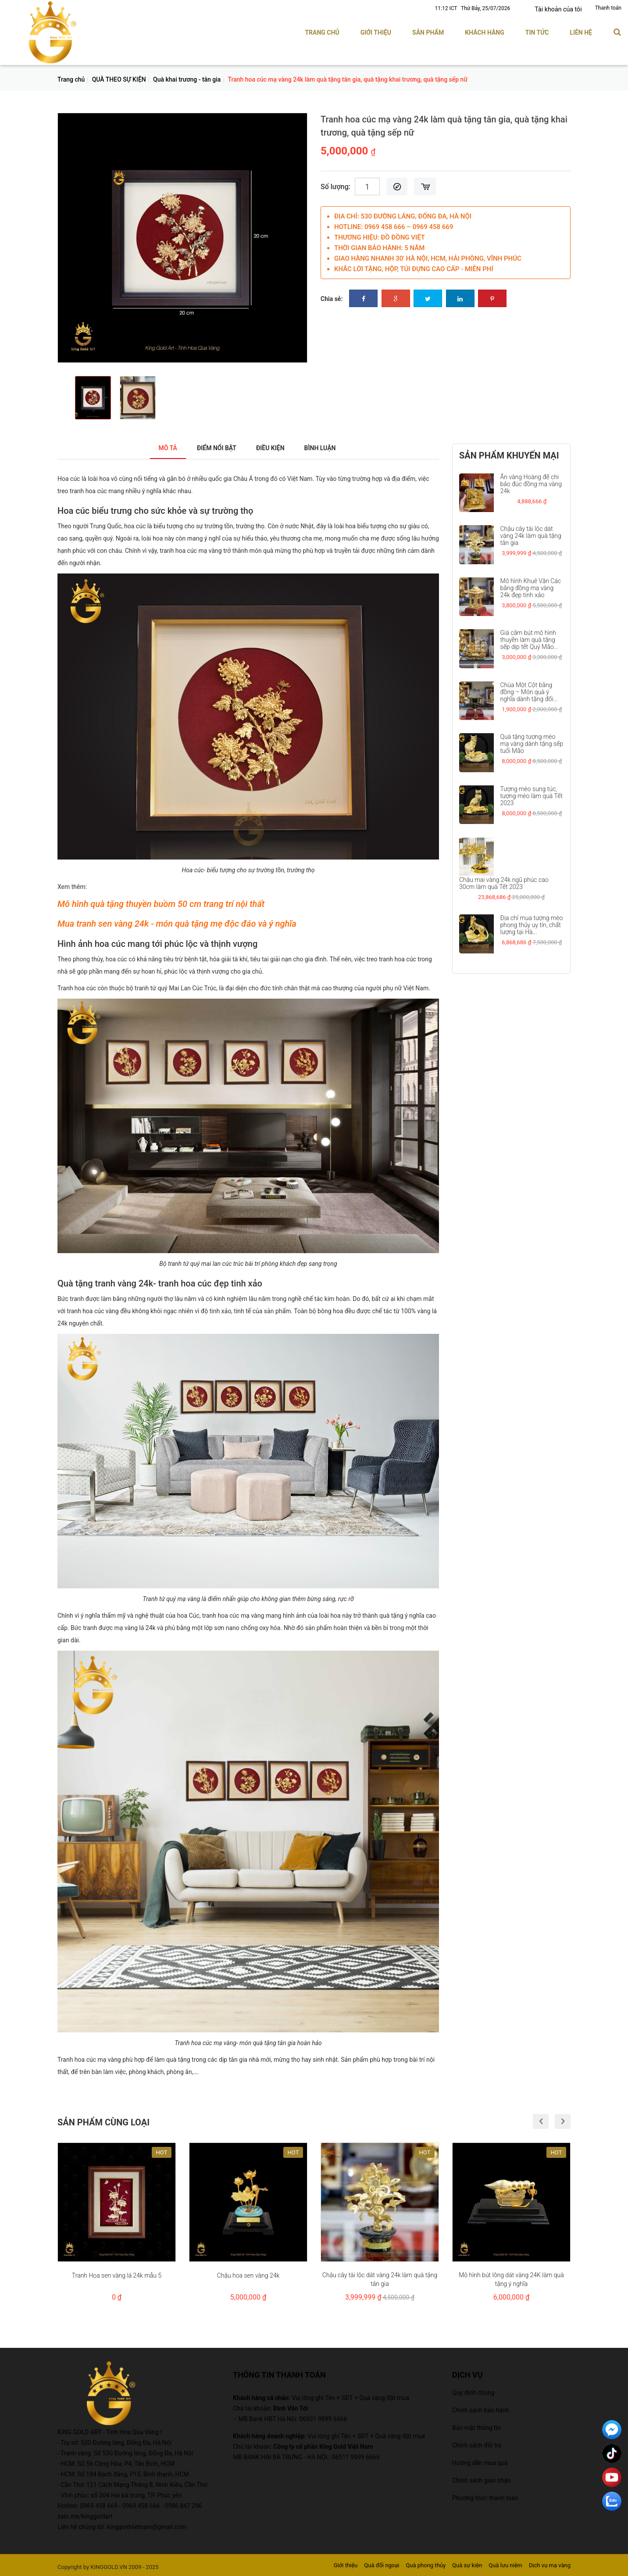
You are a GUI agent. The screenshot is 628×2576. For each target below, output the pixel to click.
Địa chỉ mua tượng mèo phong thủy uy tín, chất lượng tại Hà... (531, 924)
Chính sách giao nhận (481, 2479)
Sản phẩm (428, 32)
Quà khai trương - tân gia (187, 78)
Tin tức (537, 32)
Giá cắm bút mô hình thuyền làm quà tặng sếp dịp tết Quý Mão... (529, 639)
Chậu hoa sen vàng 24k (248, 2275)
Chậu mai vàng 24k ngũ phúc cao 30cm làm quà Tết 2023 (504, 883)
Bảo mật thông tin (476, 2427)
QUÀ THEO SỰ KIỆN (119, 78)
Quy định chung (473, 2392)
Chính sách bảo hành (480, 2409)
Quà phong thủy (426, 2565)
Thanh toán (608, 8)
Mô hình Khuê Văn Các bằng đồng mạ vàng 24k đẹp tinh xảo (530, 587)
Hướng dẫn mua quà (480, 2462)
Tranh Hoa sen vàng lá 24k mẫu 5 (116, 2275)
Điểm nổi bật (212, 447)
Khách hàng (484, 32)
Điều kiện (273, 447)
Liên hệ (581, 32)
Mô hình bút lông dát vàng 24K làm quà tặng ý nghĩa (511, 2279)
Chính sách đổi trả (476, 2444)
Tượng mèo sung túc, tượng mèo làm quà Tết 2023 (531, 795)
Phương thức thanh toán (485, 2497)
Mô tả (157, 447)
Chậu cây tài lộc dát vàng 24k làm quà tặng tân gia (530, 535)
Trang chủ (322, 32)
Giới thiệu (375, 32)
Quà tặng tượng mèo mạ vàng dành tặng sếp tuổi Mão (531, 743)
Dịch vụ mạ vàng (550, 2565)
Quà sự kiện (467, 2565)
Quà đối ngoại (381, 2565)
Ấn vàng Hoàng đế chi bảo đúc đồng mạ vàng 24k (531, 483)
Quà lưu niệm (505, 2565)
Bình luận (329, 447)
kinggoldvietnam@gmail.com (146, 2526)
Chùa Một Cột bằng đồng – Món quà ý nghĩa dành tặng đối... (529, 691)
